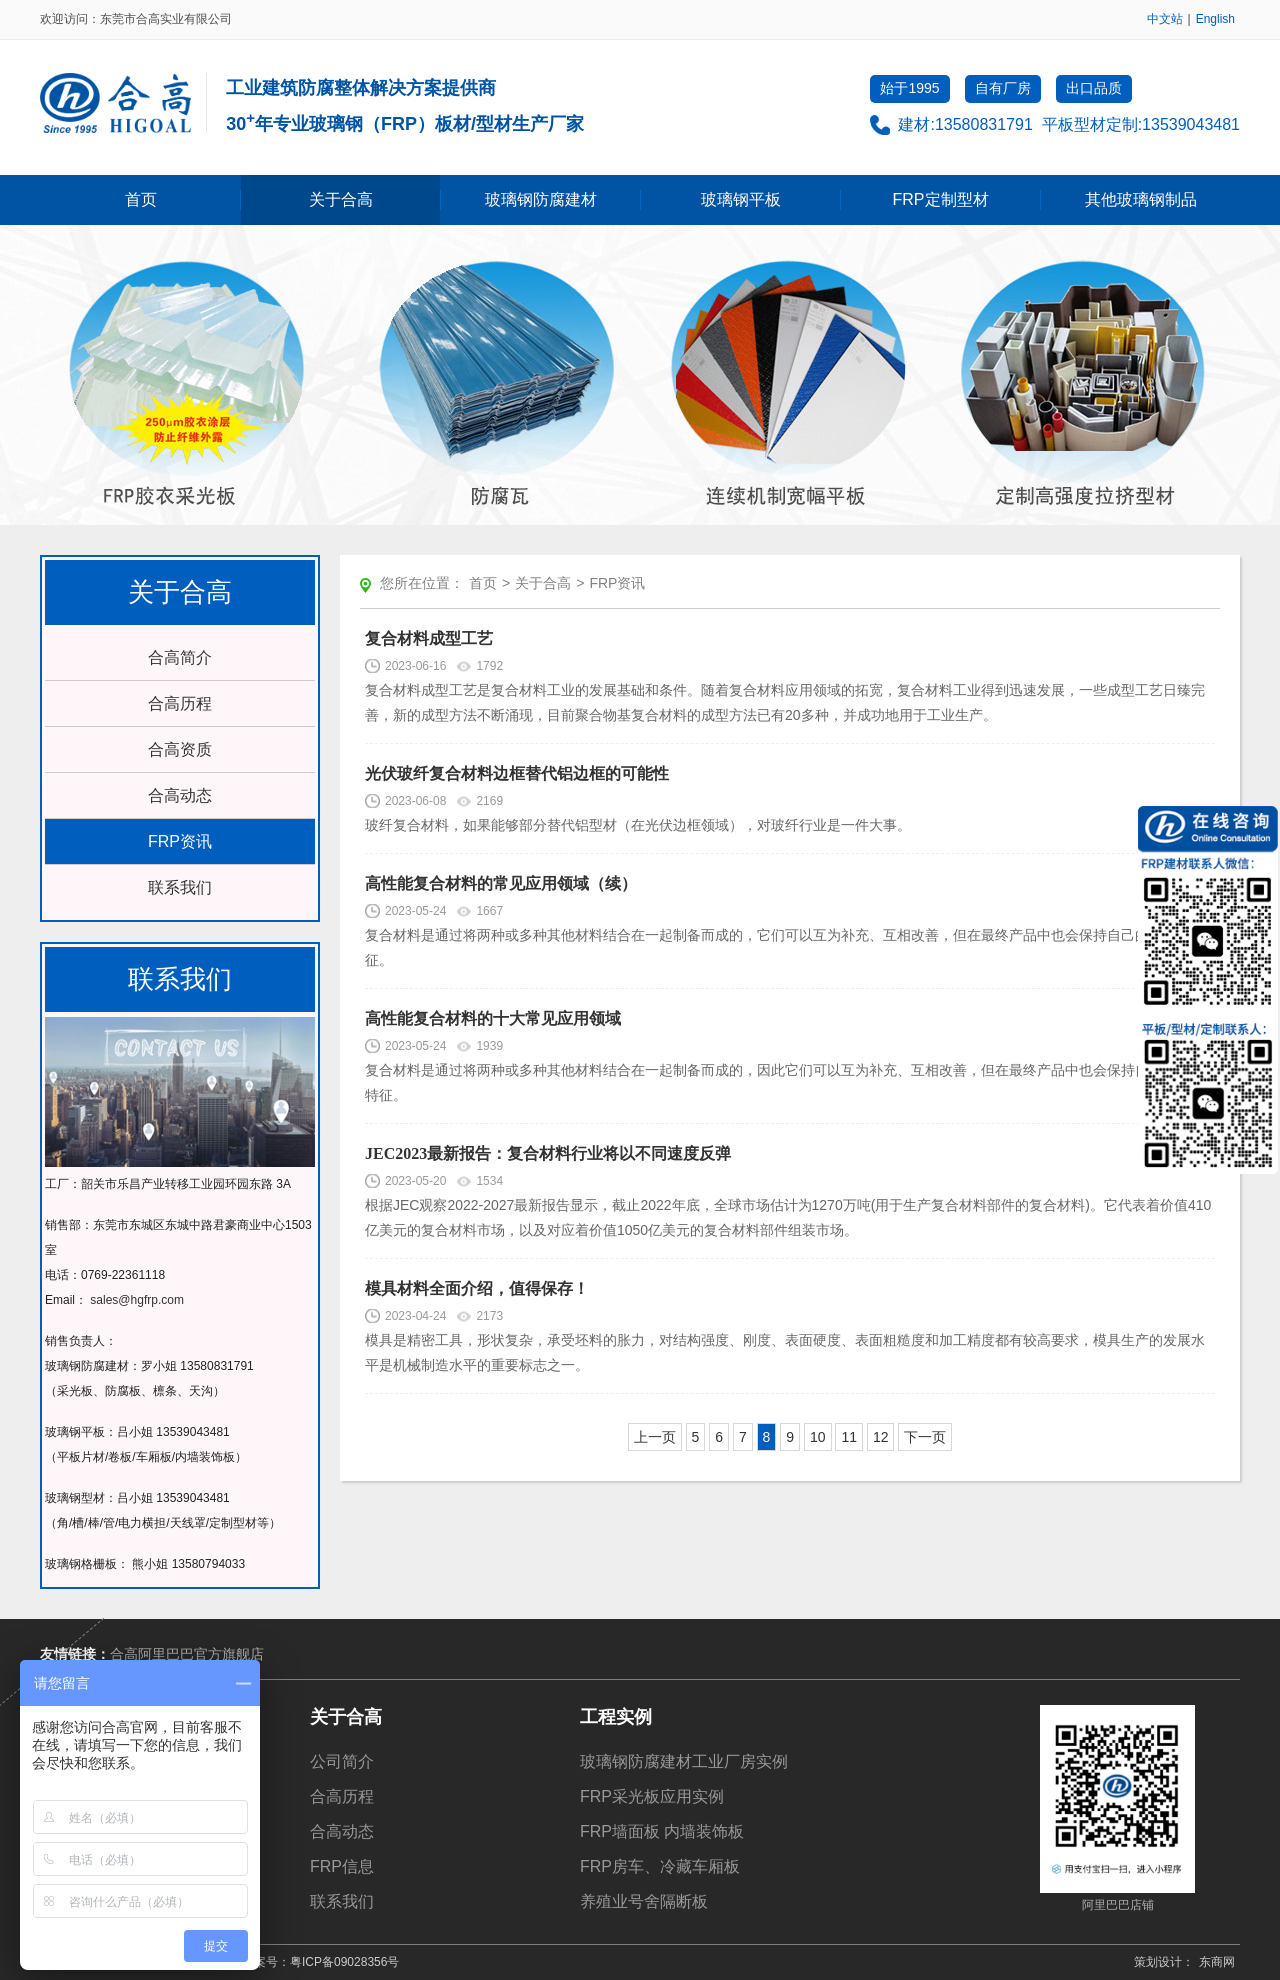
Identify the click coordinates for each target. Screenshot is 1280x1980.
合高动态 (180, 795)
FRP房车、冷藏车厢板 (660, 1866)
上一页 (655, 1437)
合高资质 (180, 749)
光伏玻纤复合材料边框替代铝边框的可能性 (517, 773)
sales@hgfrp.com (137, 1300)
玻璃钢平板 (741, 199)
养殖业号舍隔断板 (644, 1901)
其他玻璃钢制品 (1141, 199)
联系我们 (180, 887)
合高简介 (180, 657)
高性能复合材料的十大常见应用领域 (493, 1018)
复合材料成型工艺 (429, 638)
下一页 (925, 1437)
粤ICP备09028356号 (344, 1962)
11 (849, 1437)
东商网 (1217, 1962)
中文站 (1165, 19)
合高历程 (180, 703)
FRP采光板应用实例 (652, 1796)
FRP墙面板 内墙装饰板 (662, 1831)
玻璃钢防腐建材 (541, 199)
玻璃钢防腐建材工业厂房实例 (684, 1761)
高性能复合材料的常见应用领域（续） (501, 883)
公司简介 (342, 1761)
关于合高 (341, 199)
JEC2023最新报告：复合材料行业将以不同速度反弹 (548, 1153)
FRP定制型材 (941, 199)
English (1215, 19)
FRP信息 (342, 1866)
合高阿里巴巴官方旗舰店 (187, 1654)
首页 (141, 199)
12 (881, 1437)
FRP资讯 (180, 841)
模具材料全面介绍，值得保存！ (477, 1288)
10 (818, 1437)
